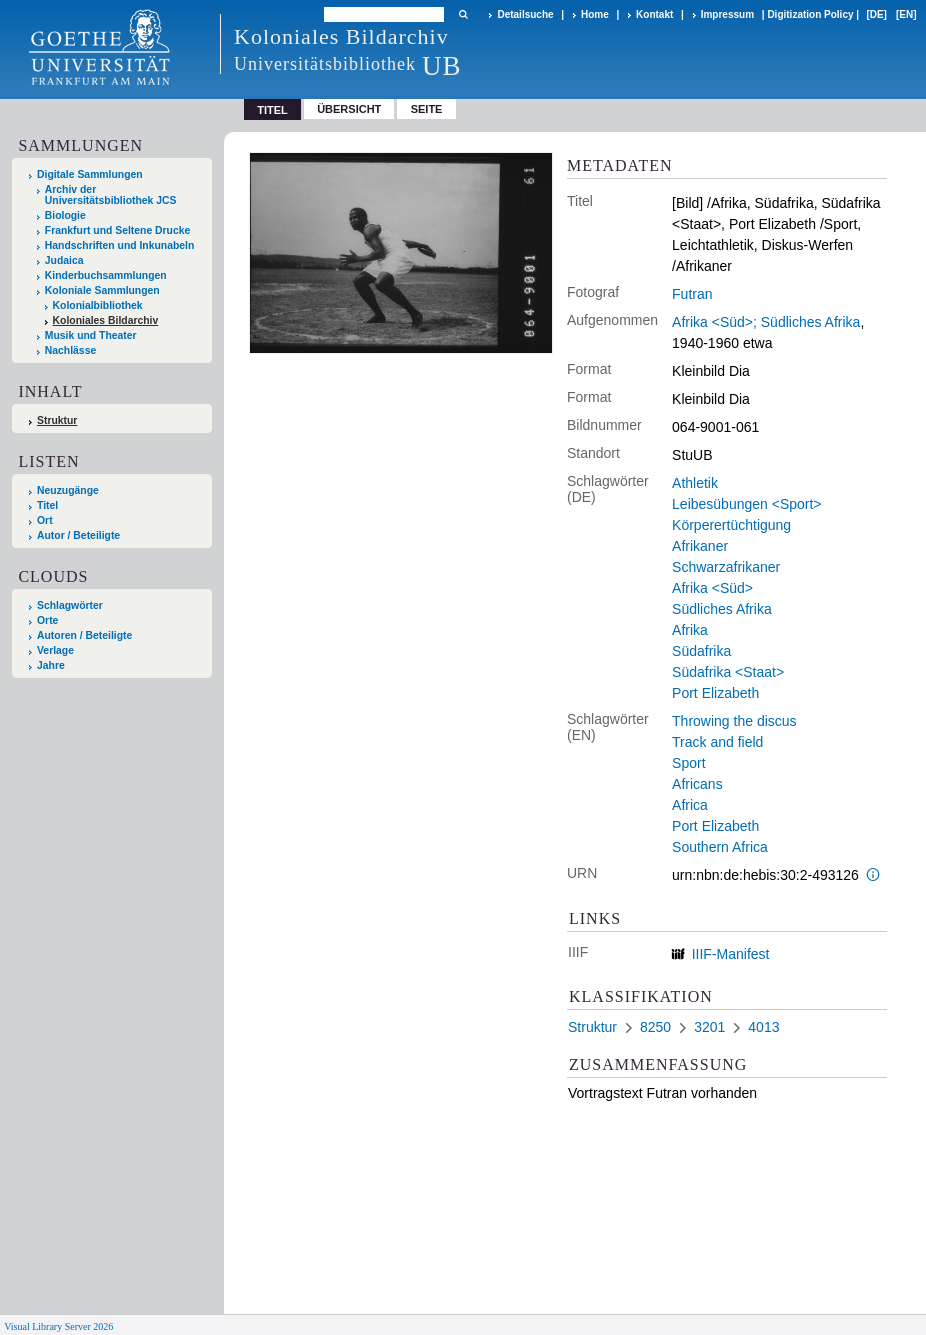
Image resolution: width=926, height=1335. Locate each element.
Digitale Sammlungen (90, 174)
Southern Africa (720, 847)
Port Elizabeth (715, 693)
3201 (709, 1027)
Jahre (51, 665)
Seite (427, 109)
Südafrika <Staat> (728, 672)
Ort (45, 520)
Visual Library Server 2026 (58, 1326)
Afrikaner (700, 546)
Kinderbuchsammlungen (106, 275)
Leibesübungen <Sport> (746, 504)
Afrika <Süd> (712, 588)
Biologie (65, 215)
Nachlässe (70, 350)
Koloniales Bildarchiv (106, 320)
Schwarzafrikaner (726, 567)
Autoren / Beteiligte (84, 635)
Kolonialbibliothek (98, 305)
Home (595, 14)
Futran (692, 294)
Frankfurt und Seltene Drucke (118, 230)
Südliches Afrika (722, 609)
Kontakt (654, 14)
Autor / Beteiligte (78, 535)
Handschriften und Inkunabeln (120, 245)
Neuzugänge (68, 490)
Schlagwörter (70, 605)
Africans (697, 784)
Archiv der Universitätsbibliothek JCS (111, 195)
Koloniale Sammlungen (102, 290)
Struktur (57, 420)
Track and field (717, 742)
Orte (47, 620)
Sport (688, 763)
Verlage (55, 650)
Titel (47, 505)
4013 (763, 1027)
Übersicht (349, 109)
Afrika (690, 630)
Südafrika (701, 651)
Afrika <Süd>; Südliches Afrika (766, 322)
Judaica (64, 260)
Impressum (727, 14)
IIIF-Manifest (731, 954)
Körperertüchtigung (731, 525)
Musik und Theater (91, 335)
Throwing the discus (734, 721)
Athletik (695, 483)
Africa (690, 805)
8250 (655, 1027)
